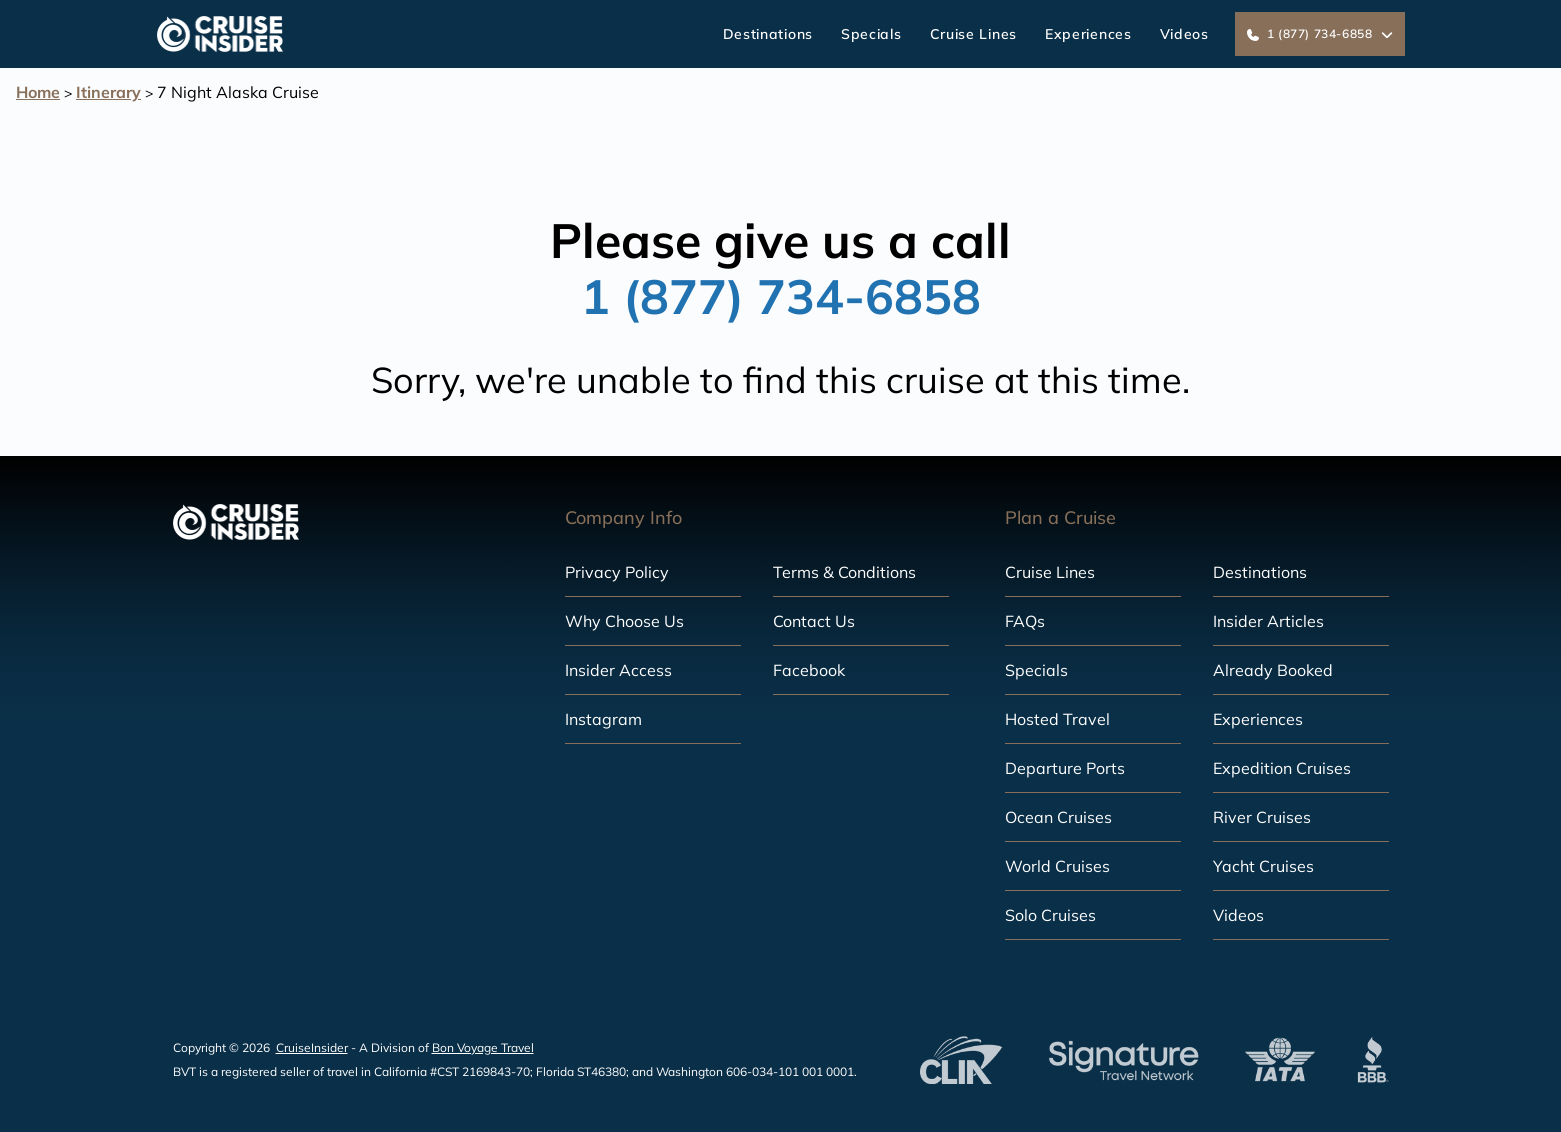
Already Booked (1273, 670)
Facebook (809, 670)
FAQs (1025, 621)
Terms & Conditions (844, 572)
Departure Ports (1065, 768)
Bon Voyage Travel (483, 1047)
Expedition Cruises (1282, 768)
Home (38, 92)
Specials (871, 34)
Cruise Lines (973, 34)
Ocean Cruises (1058, 817)
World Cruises (1057, 866)
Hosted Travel (1057, 719)
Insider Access (618, 670)
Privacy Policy (617, 572)
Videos (1184, 34)
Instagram (603, 719)
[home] (220, 34)
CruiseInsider (312, 1047)
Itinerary (108, 92)
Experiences (1088, 34)
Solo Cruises (1050, 915)
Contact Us (814, 621)
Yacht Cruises (1263, 866)
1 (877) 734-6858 (781, 296)
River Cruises (1262, 817)
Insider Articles (1268, 621)
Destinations (768, 34)
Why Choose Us (624, 621)
